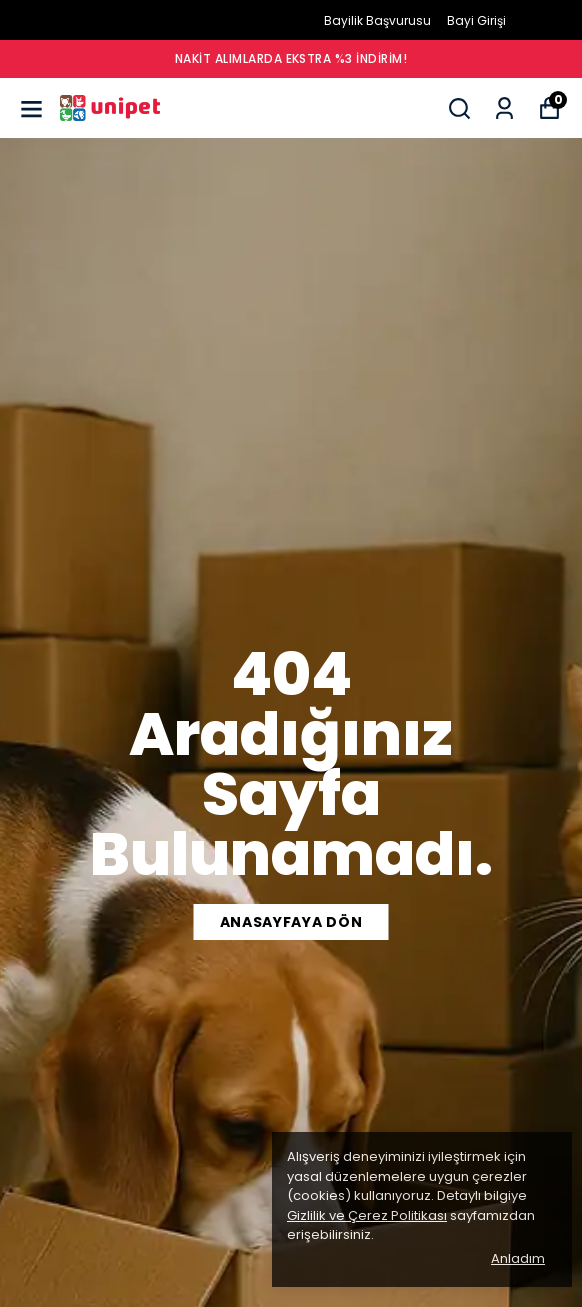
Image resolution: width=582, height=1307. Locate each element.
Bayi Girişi (476, 20)
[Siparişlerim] (504, 108)
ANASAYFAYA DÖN (291, 922)
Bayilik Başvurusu (377, 20)
